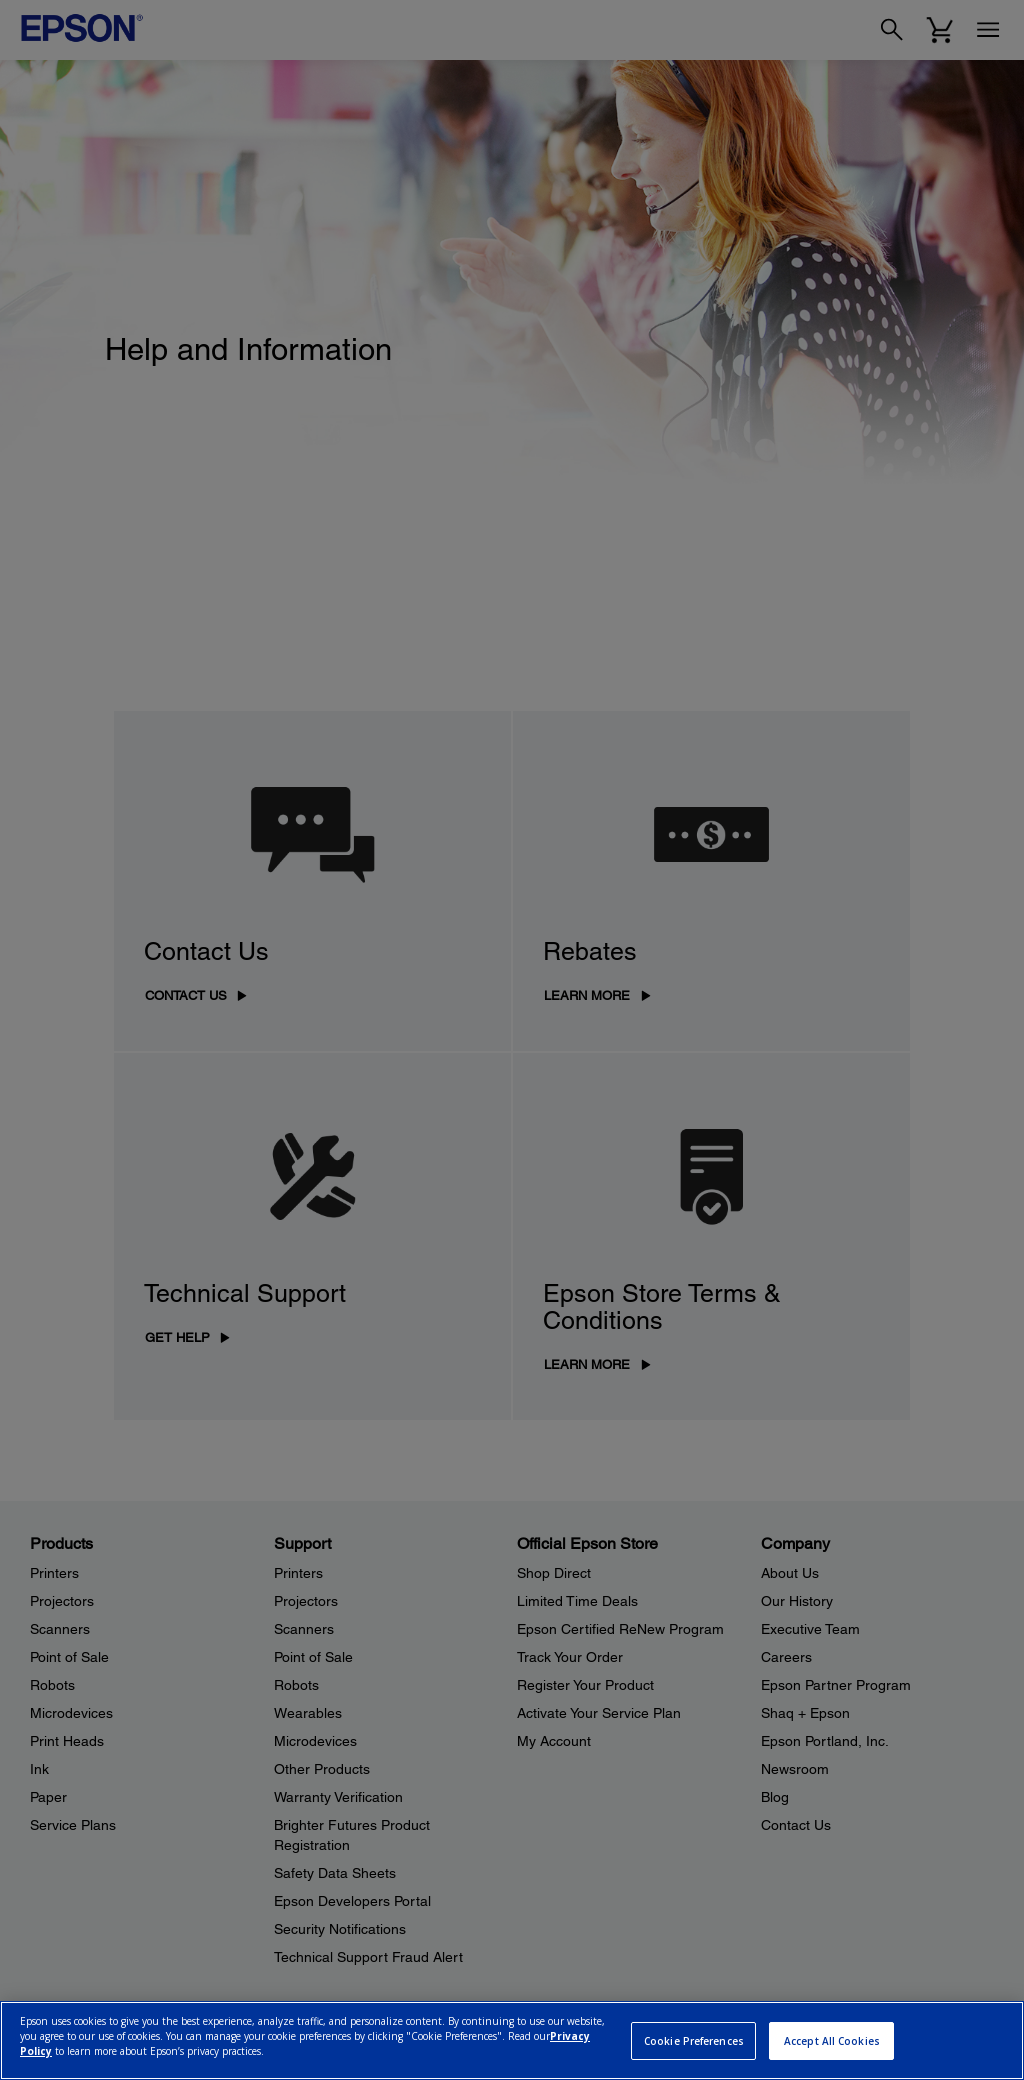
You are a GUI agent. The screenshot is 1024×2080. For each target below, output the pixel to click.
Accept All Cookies (832, 2041)
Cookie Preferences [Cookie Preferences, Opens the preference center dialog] (694, 2041)
